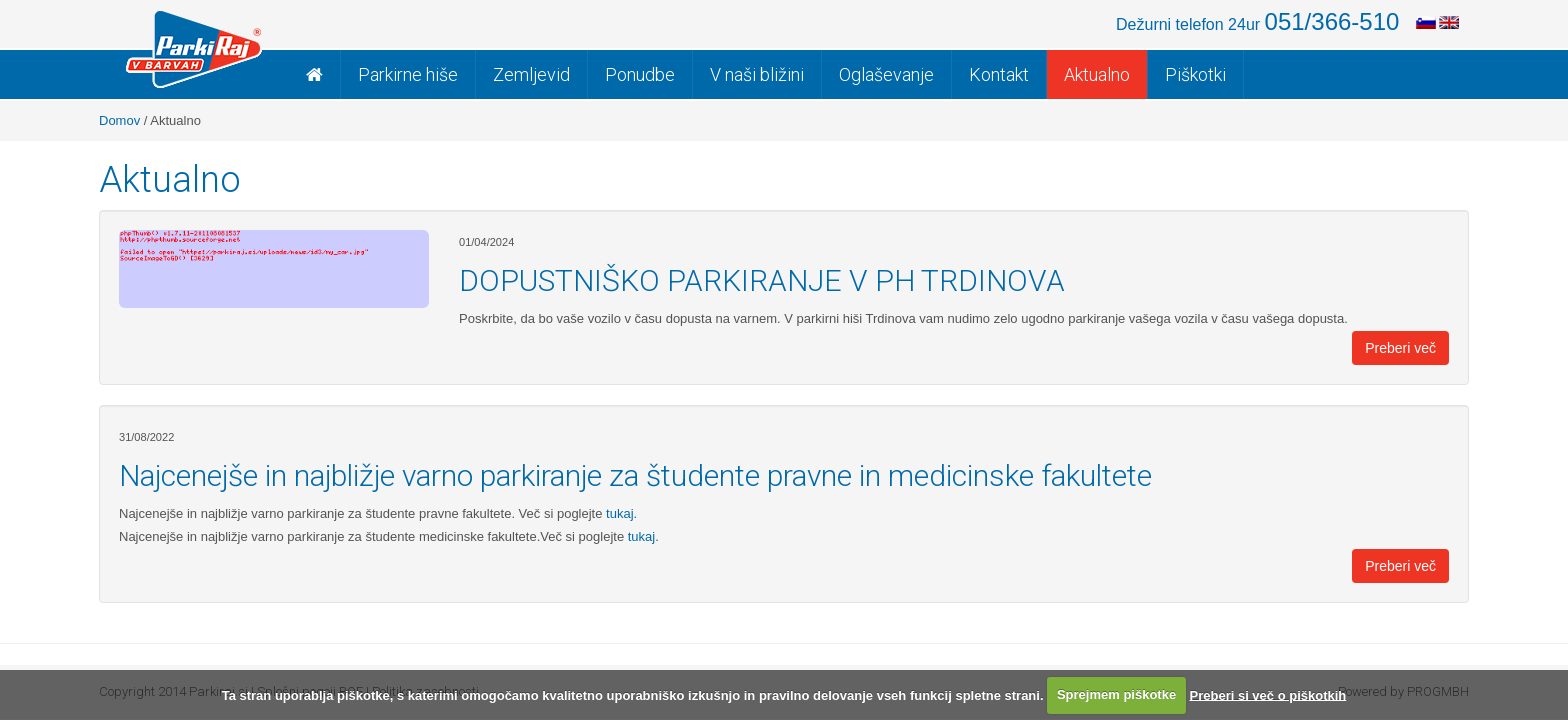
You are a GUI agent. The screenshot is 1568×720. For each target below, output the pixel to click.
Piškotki (1195, 74)
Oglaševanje (886, 74)
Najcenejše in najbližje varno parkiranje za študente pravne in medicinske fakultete (635, 475)
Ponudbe (640, 74)
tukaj (639, 536)
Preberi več (1400, 348)
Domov (119, 120)
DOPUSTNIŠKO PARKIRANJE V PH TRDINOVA (762, 280)
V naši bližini (757, 74)
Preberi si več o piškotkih (1268, 694)
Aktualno (1097, 74)
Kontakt (999, 74)
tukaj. (619, 513)
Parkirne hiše (408, 74)
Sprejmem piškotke (1116, 694)
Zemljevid (531, 74)
